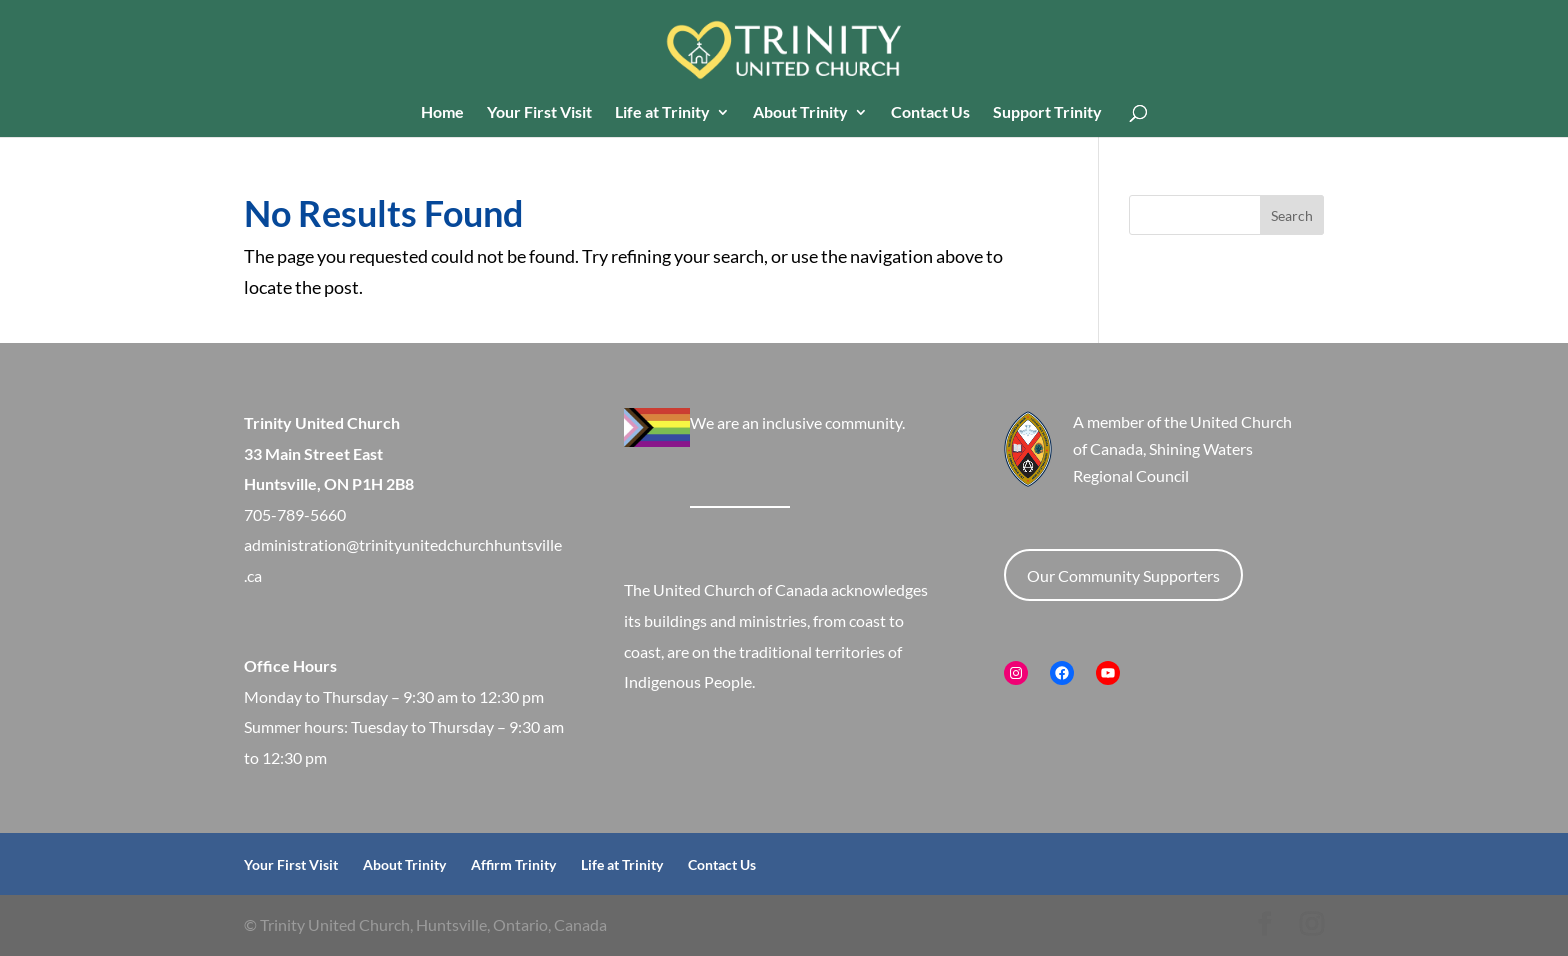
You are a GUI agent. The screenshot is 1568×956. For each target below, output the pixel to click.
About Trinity (800, 113)
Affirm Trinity (513, 864)
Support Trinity (1047, 113)
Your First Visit (539, 113)
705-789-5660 (295, 514)
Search (1292, 215)
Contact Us (930, 113)
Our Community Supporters (1123, 575)
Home (442, 113)
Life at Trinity (662, 113)
